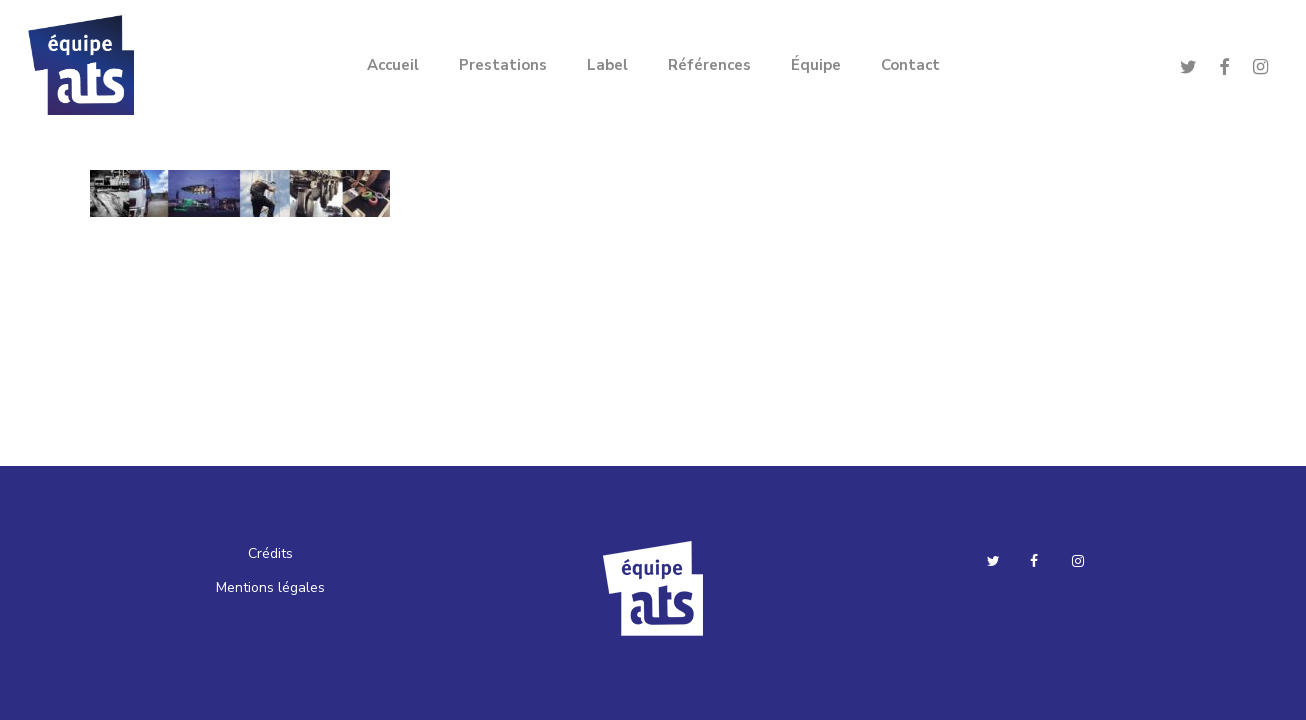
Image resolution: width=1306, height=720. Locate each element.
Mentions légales (270, 587)
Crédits (270, 553)
